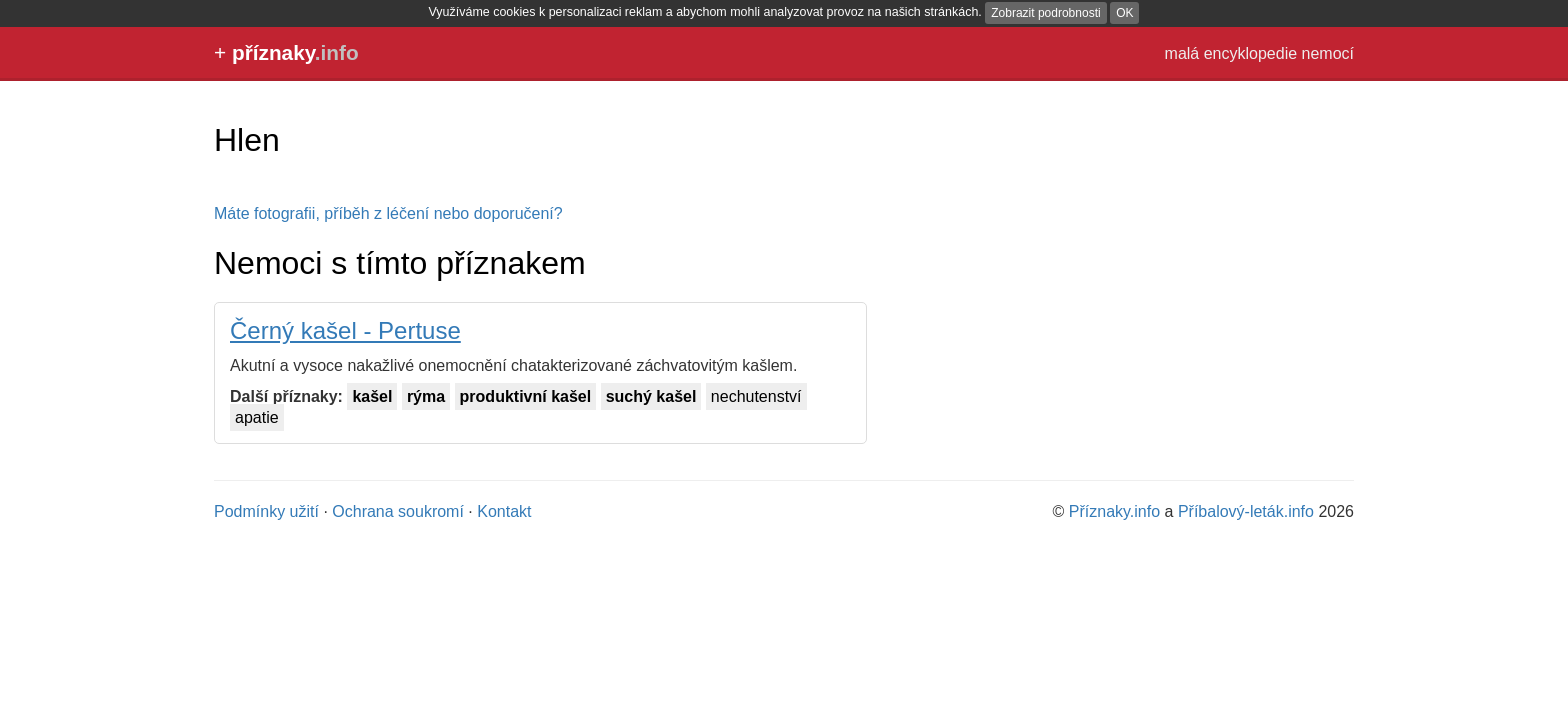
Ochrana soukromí (398, 511)
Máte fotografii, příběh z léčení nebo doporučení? (388, 213)
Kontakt (504, 511)
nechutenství (756, 396)
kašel (372, 396)
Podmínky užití (266, 511)
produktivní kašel (526, 396)
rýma (426, 396)
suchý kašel (651, 396)
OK (1124, 13)
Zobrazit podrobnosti (1045, 13)
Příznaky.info (1114, 511)
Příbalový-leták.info (1246, 511)
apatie (257, 417)
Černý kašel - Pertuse (345, 330)
